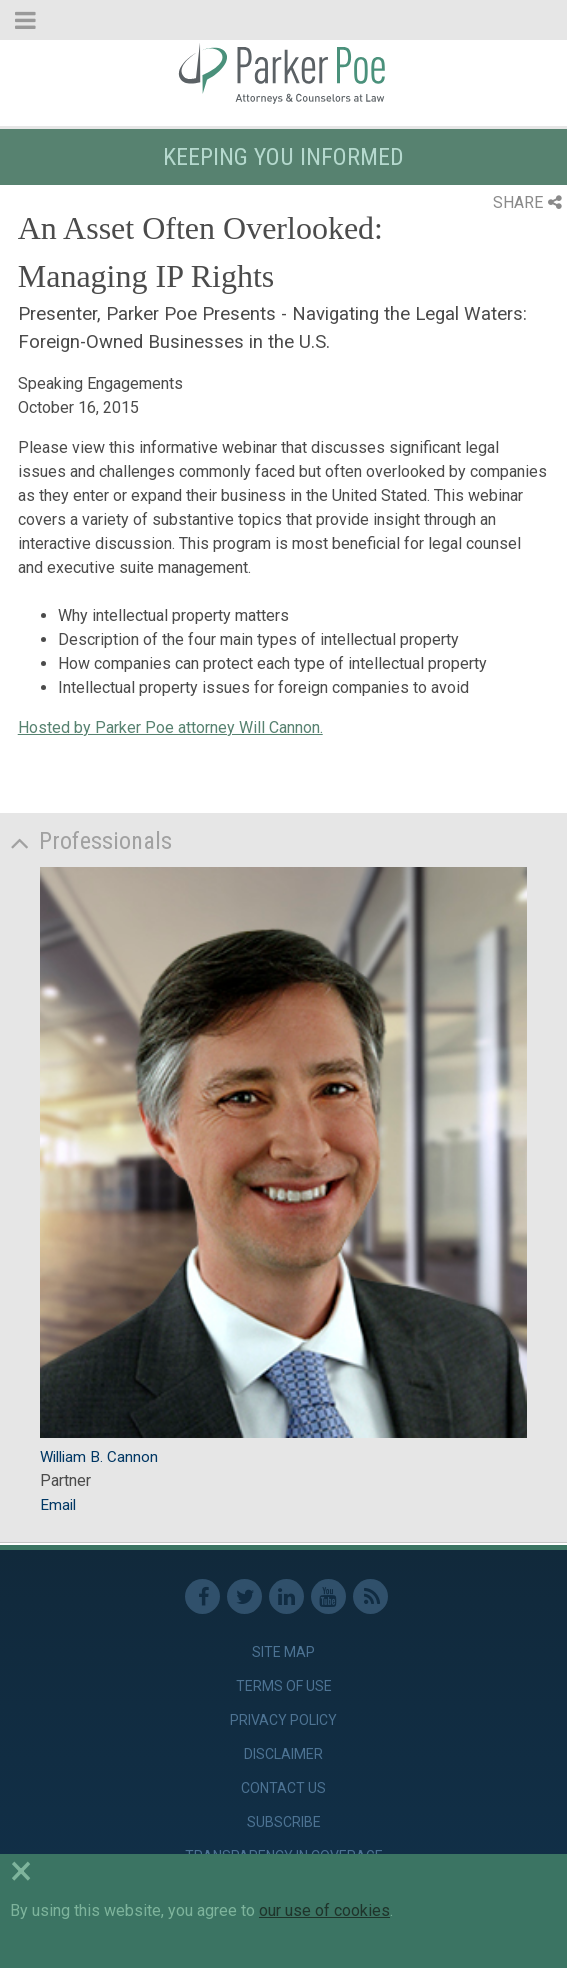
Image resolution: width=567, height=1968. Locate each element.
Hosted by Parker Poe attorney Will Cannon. (170, 727)
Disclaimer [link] (283, 1754)
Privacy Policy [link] (283, 1720)
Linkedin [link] (286, 1596)
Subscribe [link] (284, 1822)
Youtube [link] (328, 1596)
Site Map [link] (283, 1652)
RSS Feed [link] (370, 1596)
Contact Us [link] (283, 1788)
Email (58, 1505)
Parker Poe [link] (283, 73)
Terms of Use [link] (284, 1686)
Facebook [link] (202, 1596)
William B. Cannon (99, 1457)
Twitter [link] (244, 1596)
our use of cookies (324, 1910)
